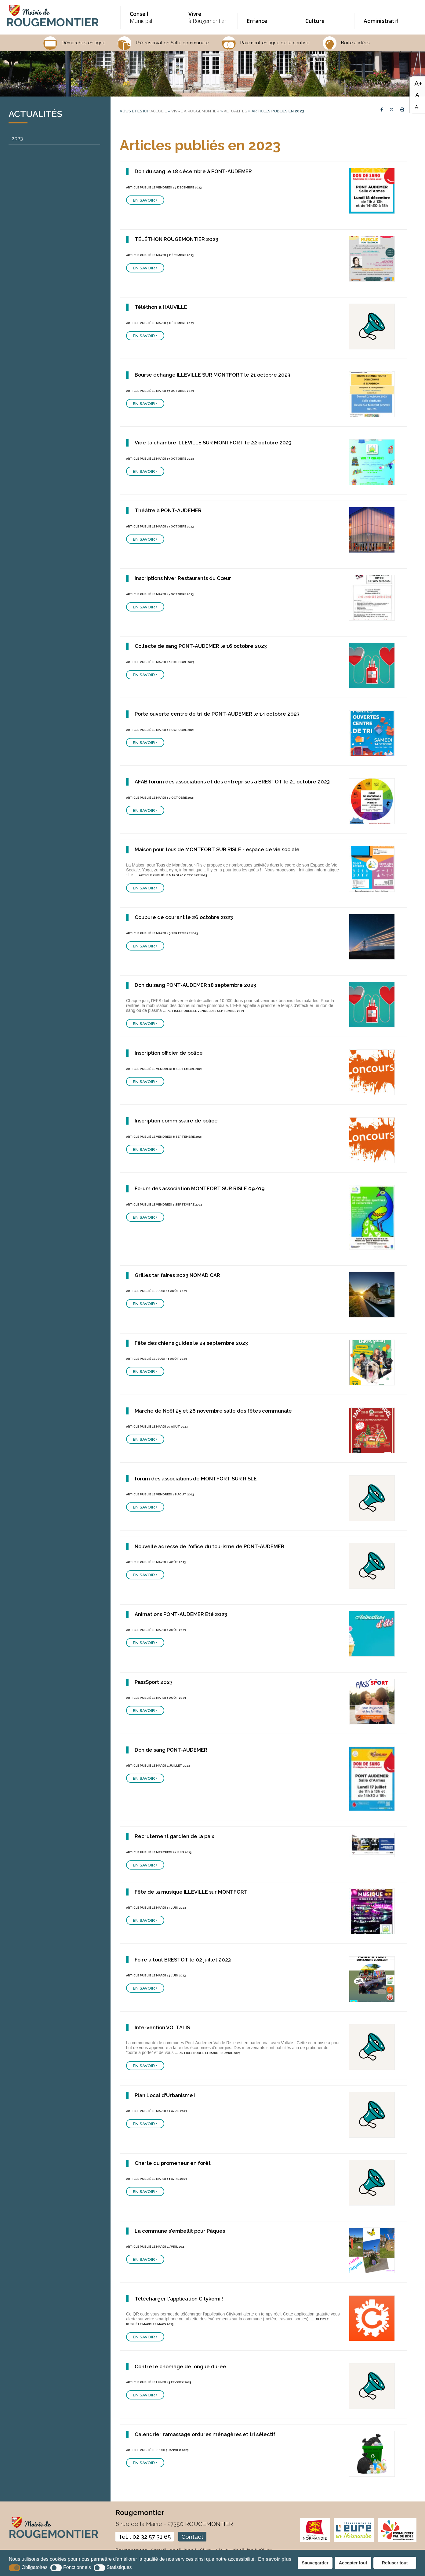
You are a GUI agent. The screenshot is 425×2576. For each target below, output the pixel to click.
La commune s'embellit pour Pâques (180, 2231)
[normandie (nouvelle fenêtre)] (315, 2540)
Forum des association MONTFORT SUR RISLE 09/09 (200, 1188)
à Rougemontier (207, 17)
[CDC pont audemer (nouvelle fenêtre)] (397, 2540)
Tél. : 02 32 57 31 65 (144, 2536)
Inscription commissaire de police (176, 1121)
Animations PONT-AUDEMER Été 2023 (181, 1614)
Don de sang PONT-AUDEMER (171, 1750)
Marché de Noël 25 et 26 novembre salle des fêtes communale (213, 1411)
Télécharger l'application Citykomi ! (179, 2299)
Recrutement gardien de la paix (174, 1836)
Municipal (149, 17)
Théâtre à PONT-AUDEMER (168, 510)
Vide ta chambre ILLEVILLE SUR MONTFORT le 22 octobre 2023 (213, 443)
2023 (17, 138)
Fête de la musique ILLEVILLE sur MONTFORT (191, 1892)
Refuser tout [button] (395, 2562)
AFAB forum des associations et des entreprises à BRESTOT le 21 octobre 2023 (232, 782)
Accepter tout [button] (353, 2562)
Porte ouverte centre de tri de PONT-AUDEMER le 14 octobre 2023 (217, 714)
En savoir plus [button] (274, 2559)
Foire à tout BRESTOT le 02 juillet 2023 (183, 1960)
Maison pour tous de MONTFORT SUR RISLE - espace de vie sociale (217, 849)
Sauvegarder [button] (315, 2562)
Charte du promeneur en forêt (173, 2163)
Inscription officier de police (169, 1053)
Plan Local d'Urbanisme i (165, 2095)
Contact (192, 2536)
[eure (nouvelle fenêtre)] (354, 2540)
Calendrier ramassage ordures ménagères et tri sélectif (205, 2434)
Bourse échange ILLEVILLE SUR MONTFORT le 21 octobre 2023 (212, 375)
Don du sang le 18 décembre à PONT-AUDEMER (193, 171)
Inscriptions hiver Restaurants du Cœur (183, 578)
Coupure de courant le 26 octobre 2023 (184, 917)
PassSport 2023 (154, 1682)
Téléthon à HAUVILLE (161, 307)
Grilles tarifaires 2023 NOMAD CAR (177, 1275)
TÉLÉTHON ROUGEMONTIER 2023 (176, 239)
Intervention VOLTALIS (162, 2027)
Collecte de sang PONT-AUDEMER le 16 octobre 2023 (201, 646)
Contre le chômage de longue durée (180, 2366)
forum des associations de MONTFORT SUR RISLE (196, 1479)
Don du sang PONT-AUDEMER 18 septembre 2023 (195, 985)
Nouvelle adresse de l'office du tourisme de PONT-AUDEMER (209, 1546)
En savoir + (145, 200)
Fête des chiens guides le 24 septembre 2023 (191, 1343)
